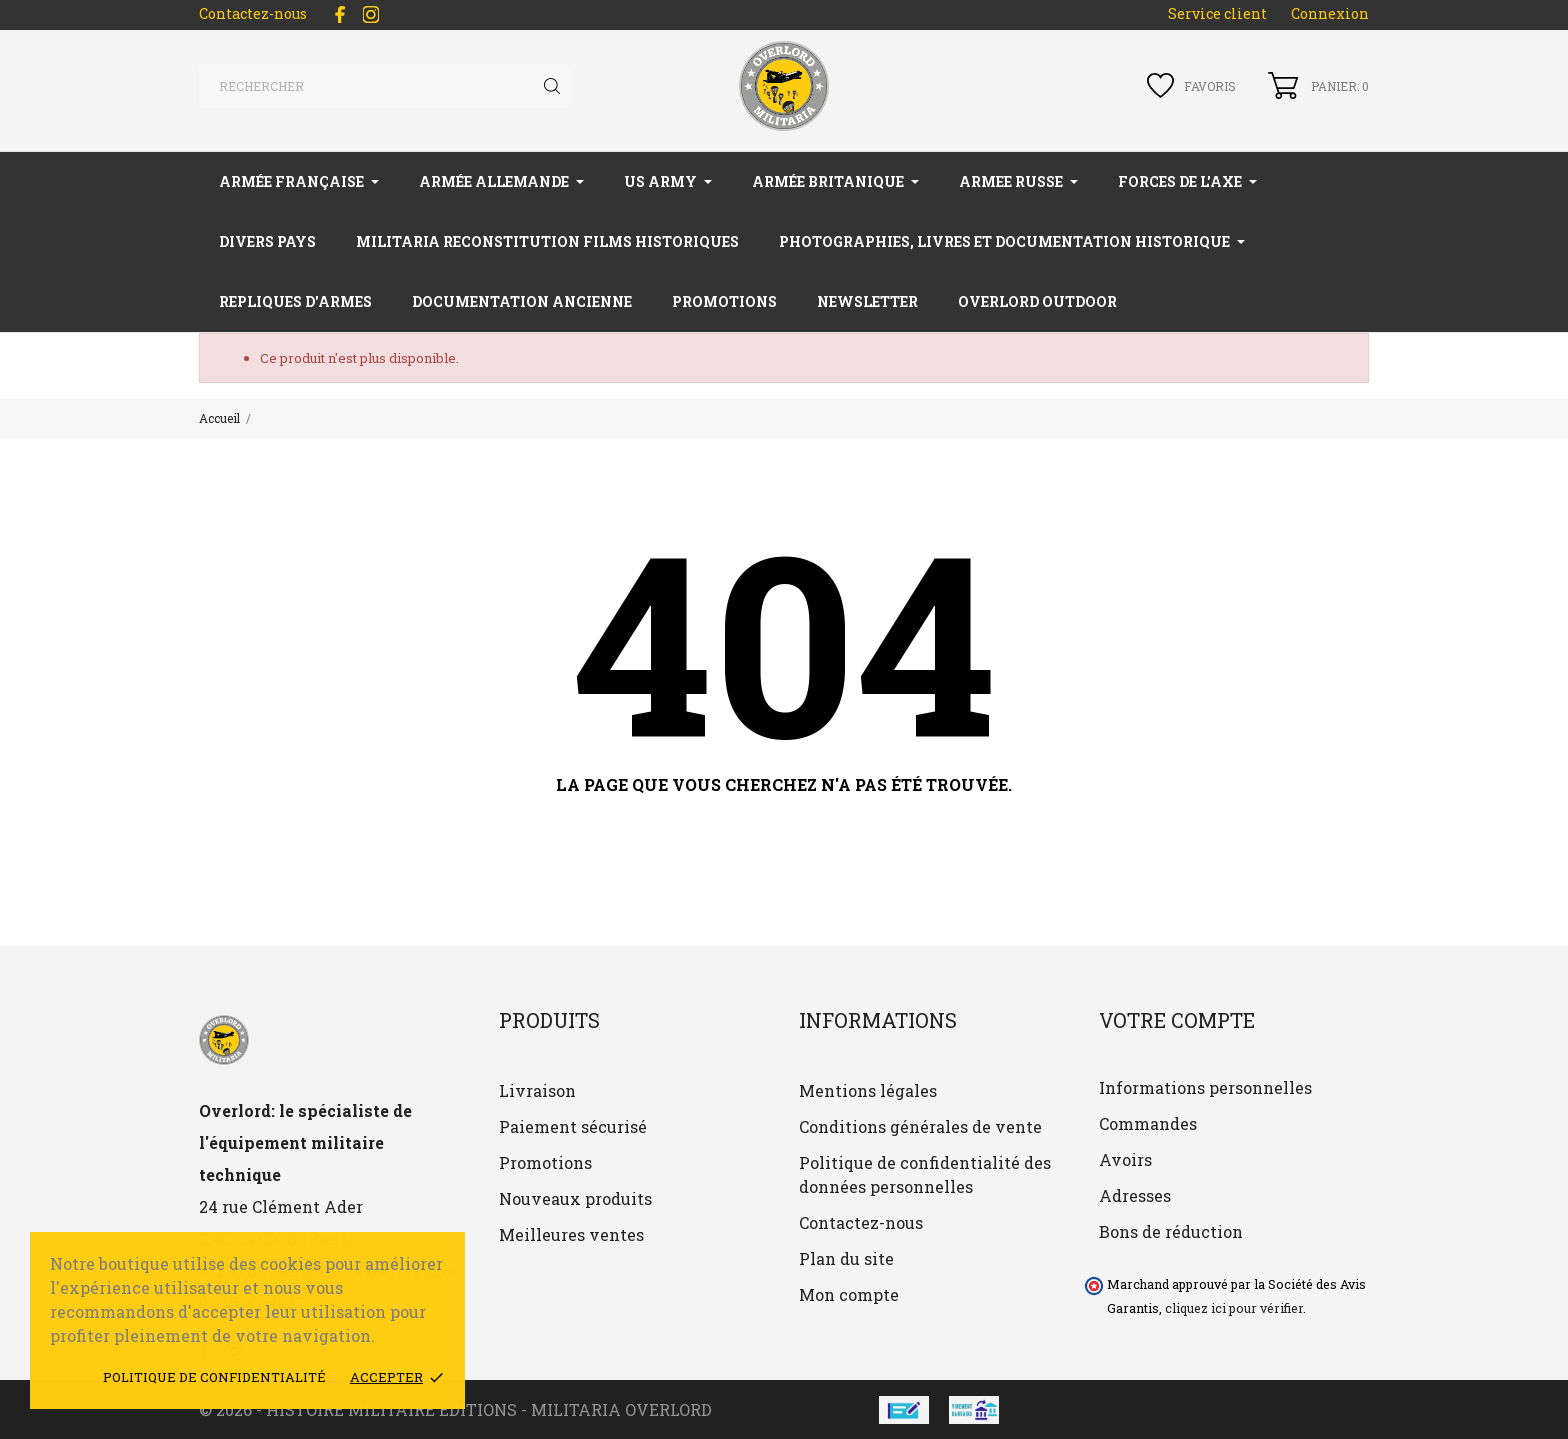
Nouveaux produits (575, 1198)
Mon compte (849, 1294)
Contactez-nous (253, 13)
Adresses (1135, 1195)
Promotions (545, 1162)
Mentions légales (868, 1090)
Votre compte (1177, 1020)
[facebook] (340, 14)
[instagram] (371, 14)
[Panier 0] (1318, 85)
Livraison (537, 1090)
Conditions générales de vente (920, 1126)
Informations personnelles (1205, 1087)
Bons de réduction (1171, 1231)
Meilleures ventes (571, 1234)
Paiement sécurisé (573, 1126)
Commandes (1148, 1123)
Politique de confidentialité (214, 1377)
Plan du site (846, 1258)
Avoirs (1125, 1159)
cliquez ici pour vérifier (1234, 1308)
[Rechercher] (384, 86)
